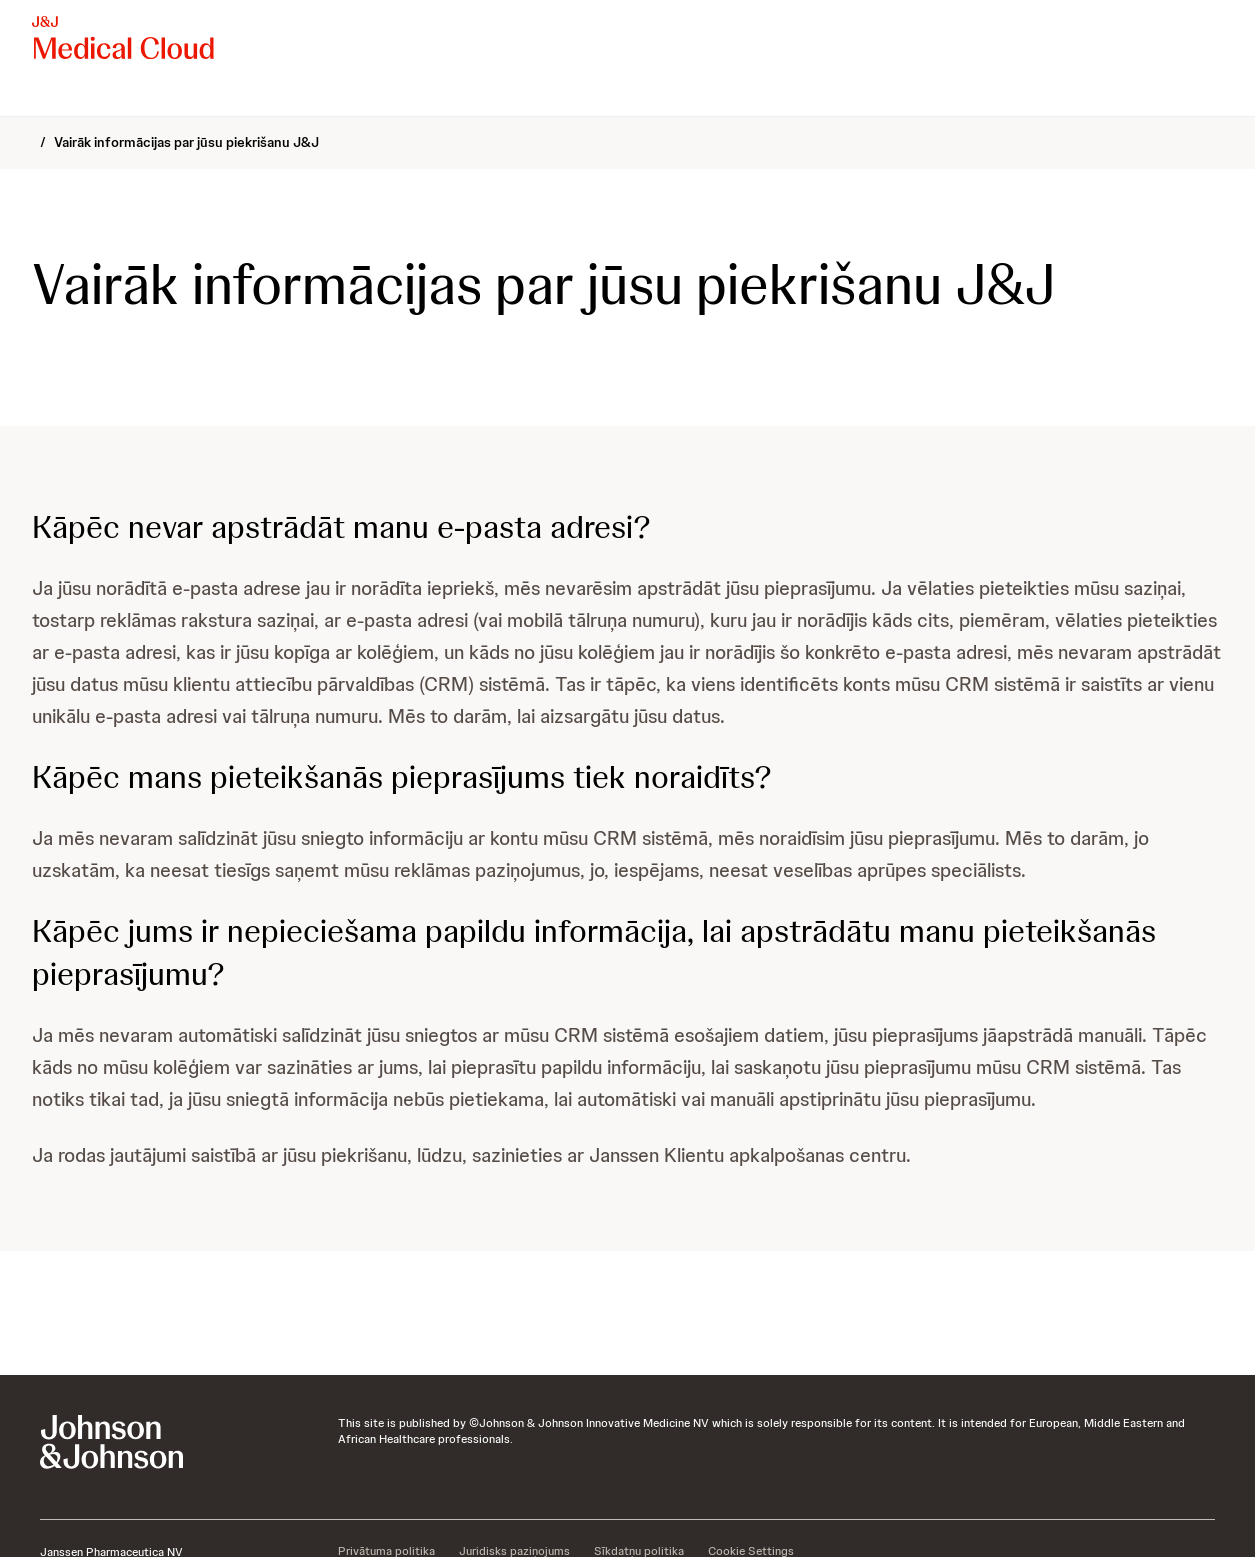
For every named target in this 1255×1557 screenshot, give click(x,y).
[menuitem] (40, 96)
